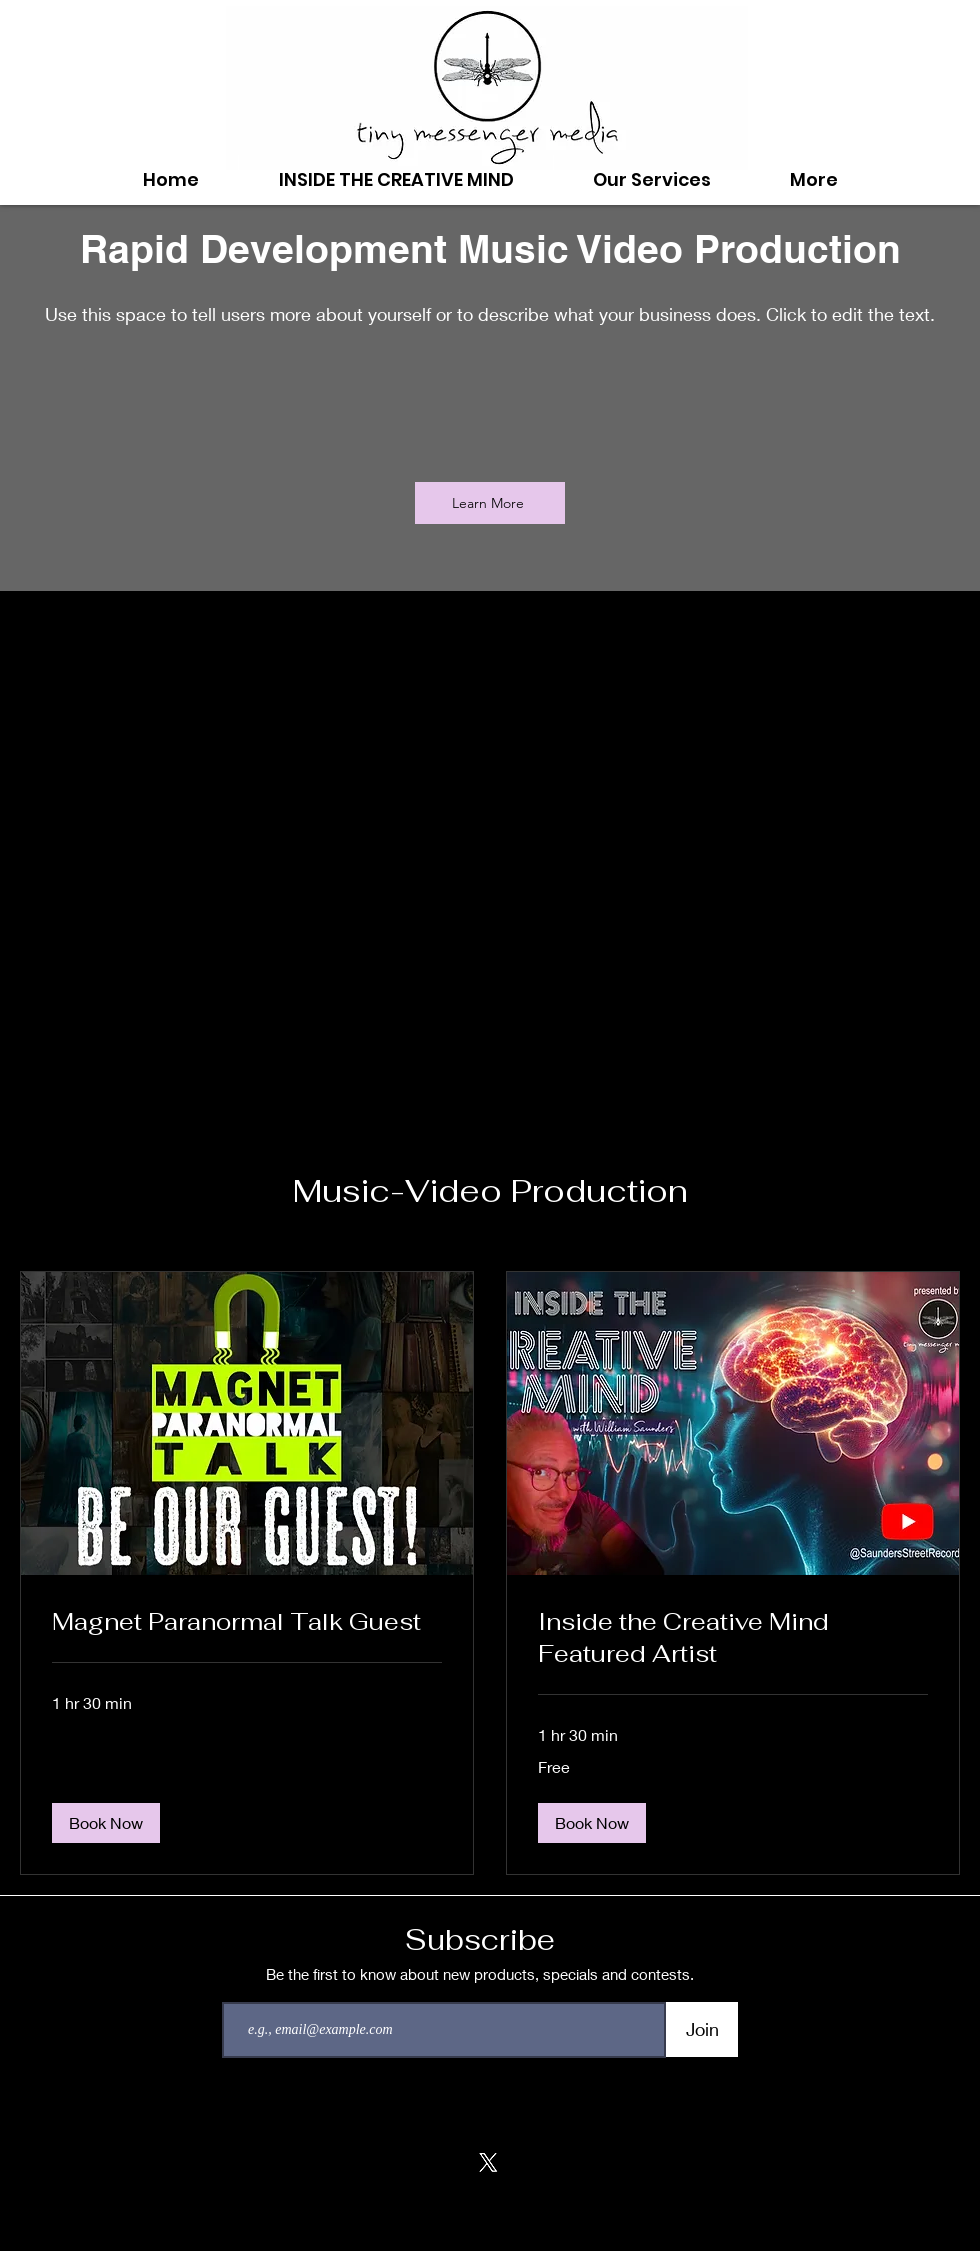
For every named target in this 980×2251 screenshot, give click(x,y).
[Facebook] (390, 2162)
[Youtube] (586, 2162)
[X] (488, 2162)
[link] (247, 1622)
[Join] (702, 2029)
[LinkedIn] (537, 2162)
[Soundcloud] (439, 2162)
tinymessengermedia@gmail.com (490, 2229)
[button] (106, 1823)
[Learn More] (490, 503)
